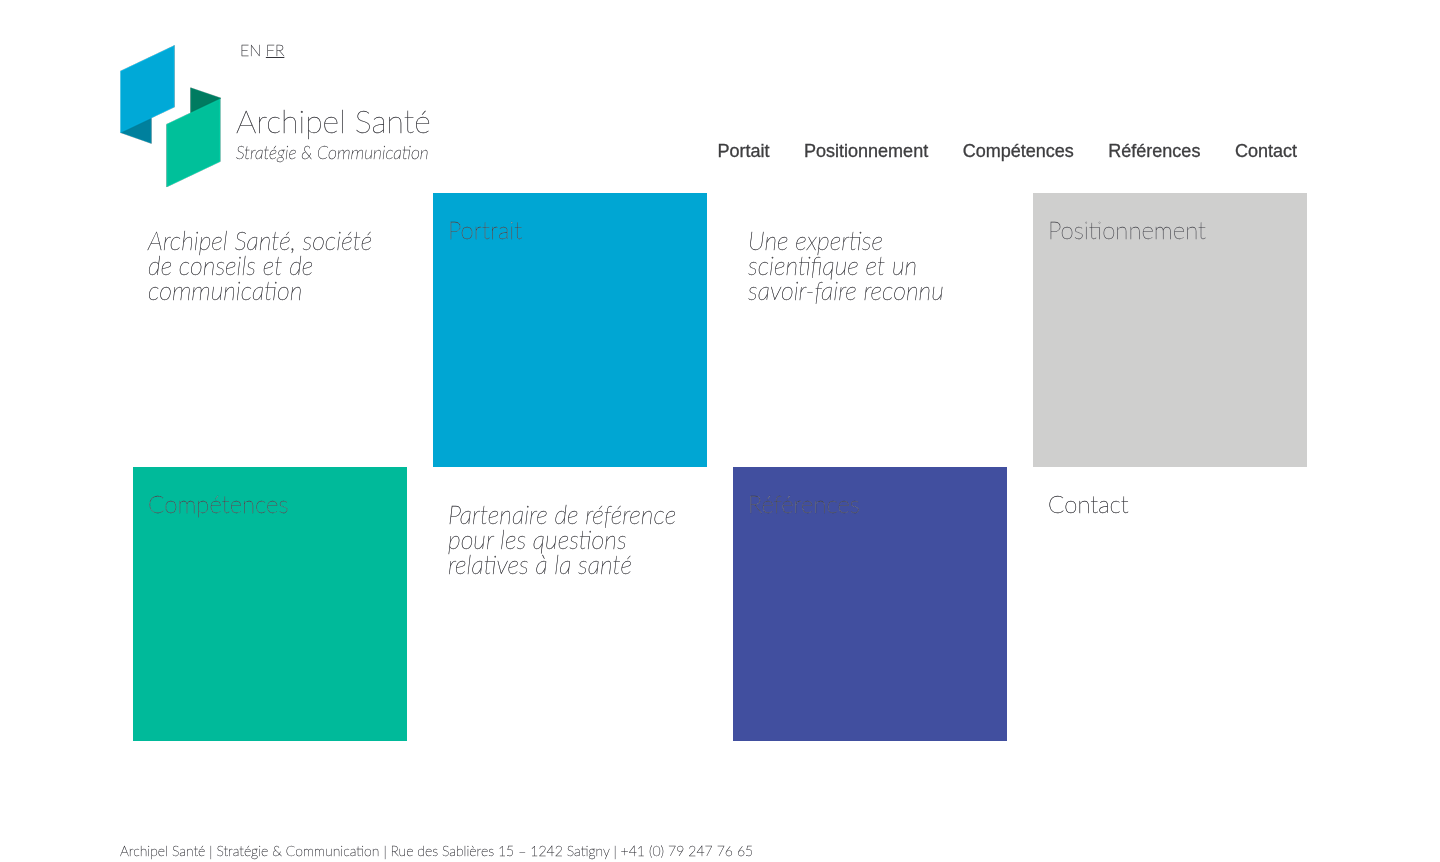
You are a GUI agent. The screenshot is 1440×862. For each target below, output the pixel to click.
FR (275, 49)
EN (250, 49)
